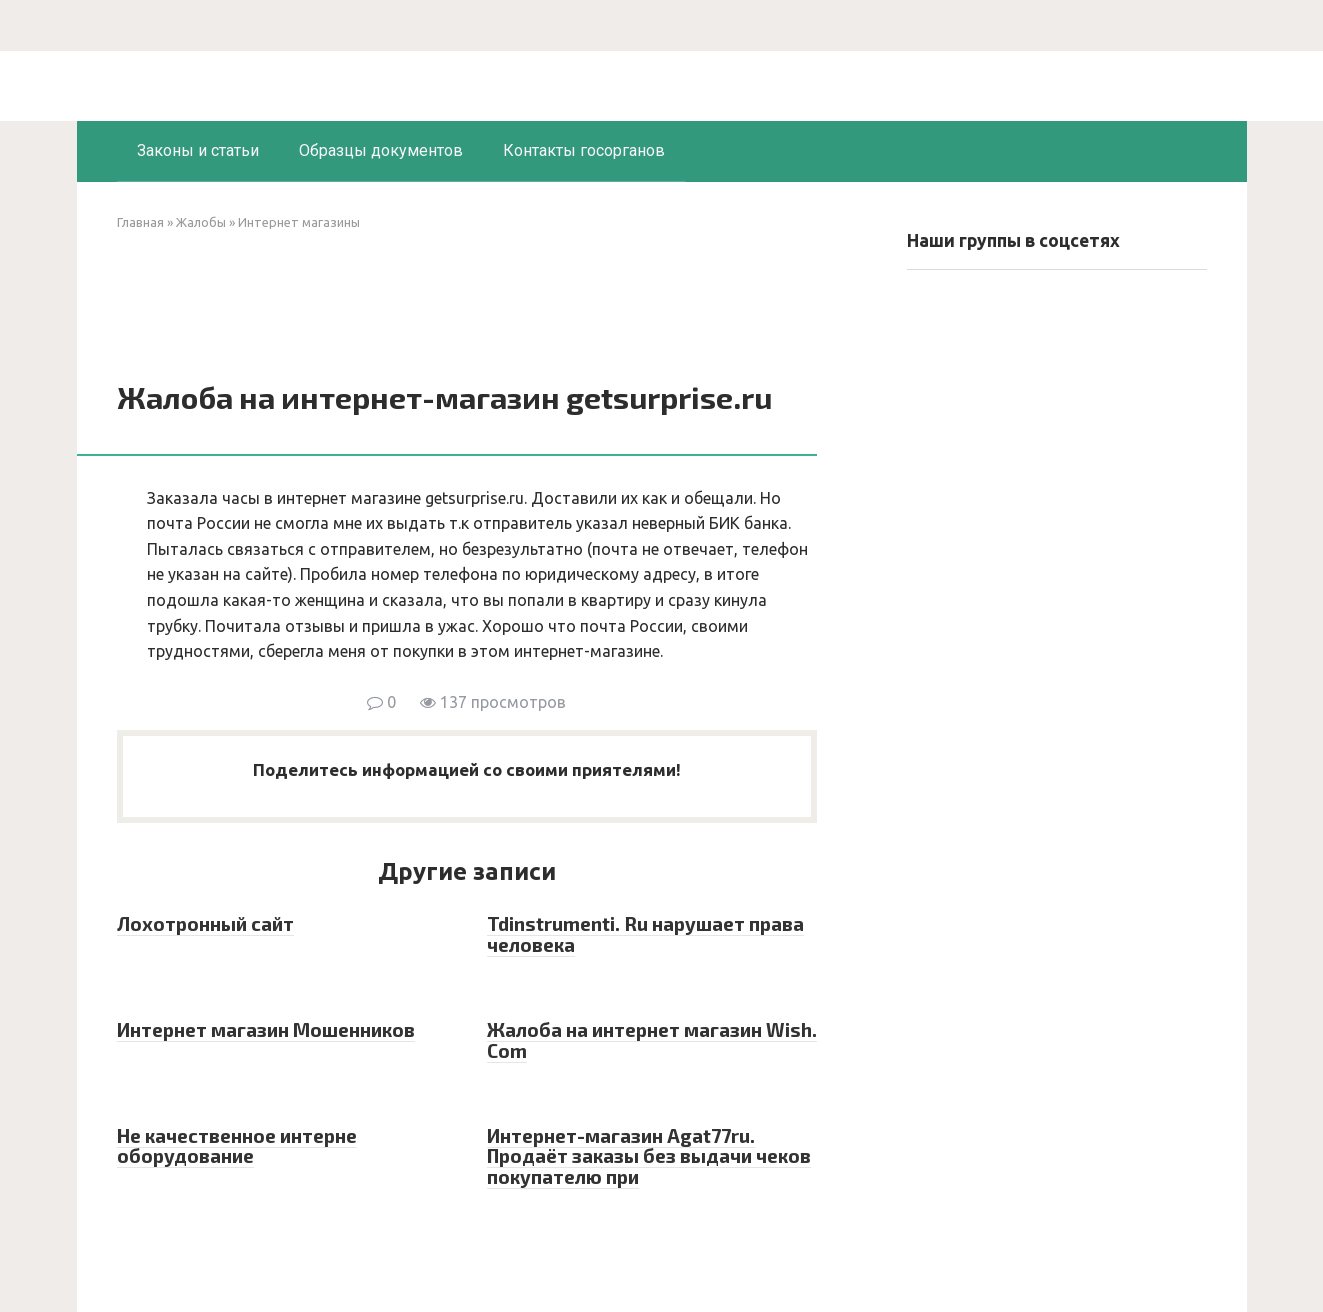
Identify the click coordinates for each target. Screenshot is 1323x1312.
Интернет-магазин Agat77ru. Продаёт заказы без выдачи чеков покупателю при (649, 1156)
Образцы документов (381, 150)
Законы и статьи (198, 150)
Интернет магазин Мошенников (266, 1029)
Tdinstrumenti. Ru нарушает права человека (645, 934)
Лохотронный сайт (205, 923)
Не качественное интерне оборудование (237, 1146)
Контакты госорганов (584, 150)
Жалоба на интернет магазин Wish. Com (652, 1040)
